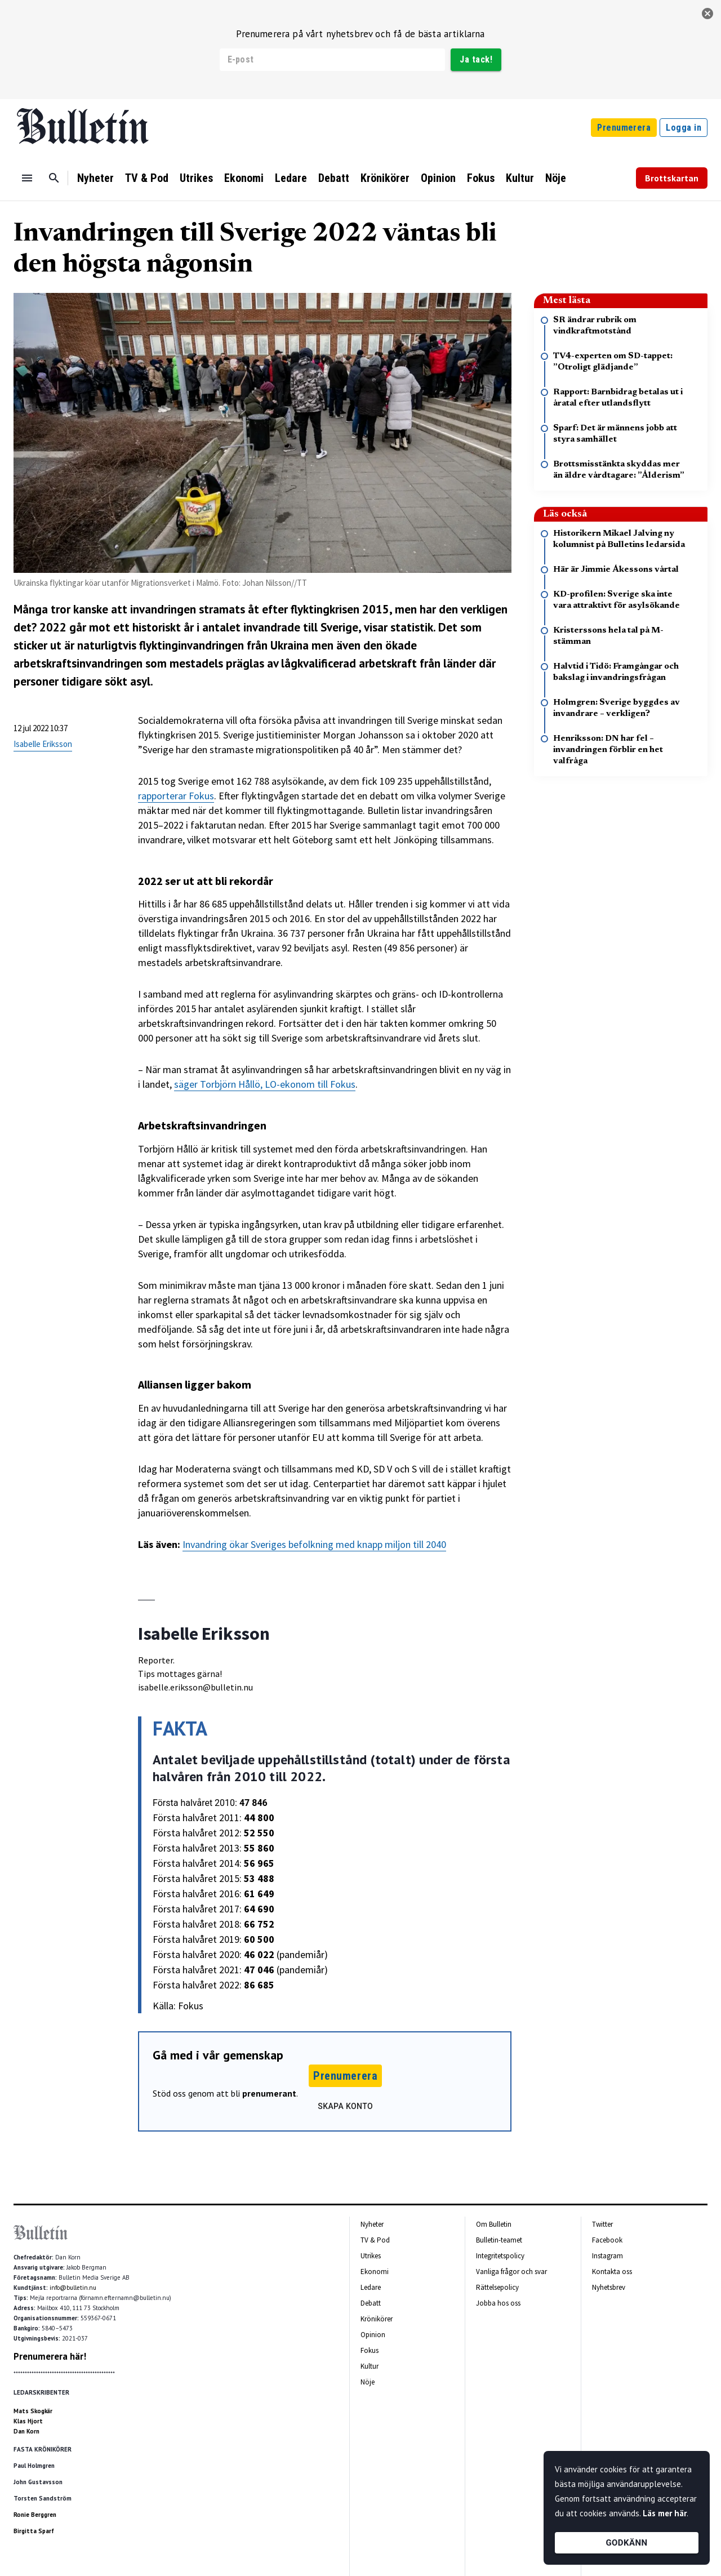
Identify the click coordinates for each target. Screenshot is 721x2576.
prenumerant (269, 2093)
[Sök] (54, 178)
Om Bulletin (493, 2224)
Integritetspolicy (500, 2256)
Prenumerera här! (50, 2356)
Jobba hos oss (498, 2303)
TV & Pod (146, 178)
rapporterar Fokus (176, 795)
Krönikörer (385, 178)
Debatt (333, 178)
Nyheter (95, 178)
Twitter (602, 2224)
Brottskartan (671, 178)
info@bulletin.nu (73, 2288)
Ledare (291, 178)
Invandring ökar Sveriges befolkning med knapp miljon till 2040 (314, 1544)
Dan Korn (26, 2431)
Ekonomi (244, 178)
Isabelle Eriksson (43, 743)
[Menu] (27, 178)
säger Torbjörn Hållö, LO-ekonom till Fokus (264, 1084)
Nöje (555, 178)
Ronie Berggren (35, 2515)
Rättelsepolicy (497, 2287)
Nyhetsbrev (608, 2287)
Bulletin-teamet (499, 2240)
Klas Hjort (28, 2421)
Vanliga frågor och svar (511, 2271)
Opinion (438, 178)
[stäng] (707, 13)
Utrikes (196, 178)
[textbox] (324, 1125)
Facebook (607, 2240)
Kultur (520, 178)
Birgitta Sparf (34, 2531)
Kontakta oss (612, 2271)
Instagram (607, 2256)
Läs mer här (665, 2513)
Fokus (481, 178)
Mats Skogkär (33, 2411)
